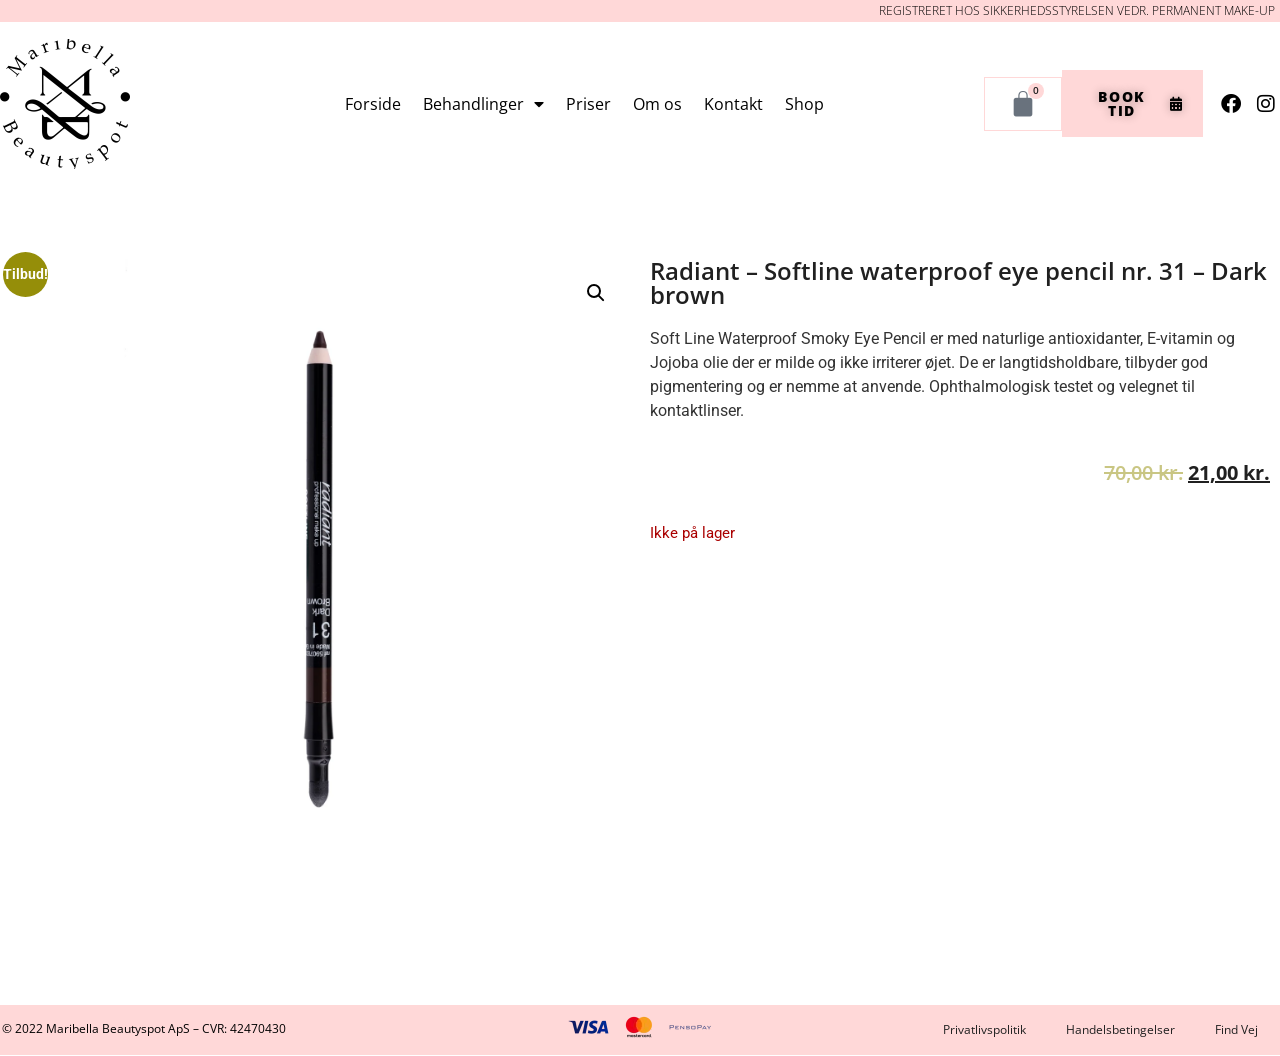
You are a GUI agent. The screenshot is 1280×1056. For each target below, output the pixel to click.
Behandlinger (483, 104)
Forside (373, 104)
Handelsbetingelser (1120, 1029)
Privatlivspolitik (984, 1029)
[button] (596, 293)
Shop (804, 104)
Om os (657, 104)
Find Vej (1236, 1029)
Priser (588, 104)
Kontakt (733, 104)
